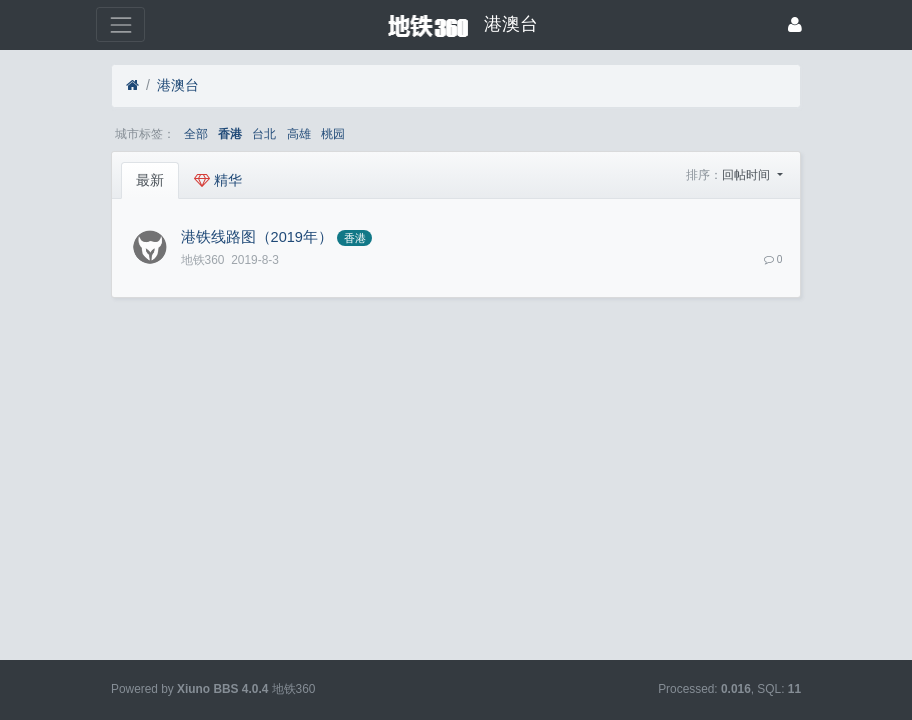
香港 (230, 134)
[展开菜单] (120, 24)
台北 (264, 134)
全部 (196, 134)
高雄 (299, 134)
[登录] (795, 24)
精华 (218, 180)
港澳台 (178, 85)
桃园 (333, 134)
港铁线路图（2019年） (257, 237)
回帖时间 (747, 175)
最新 (150, 180)
